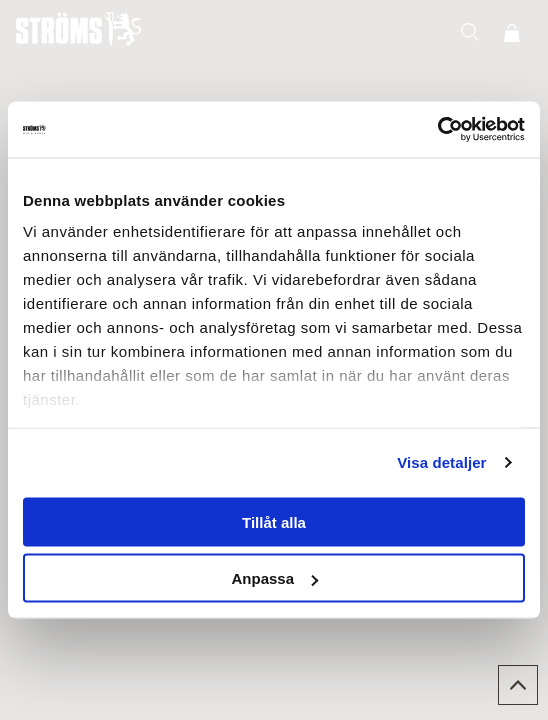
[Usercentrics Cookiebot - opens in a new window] (437, 130)
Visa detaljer (441, 462)
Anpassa (274, 578)
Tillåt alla (274, 521)
